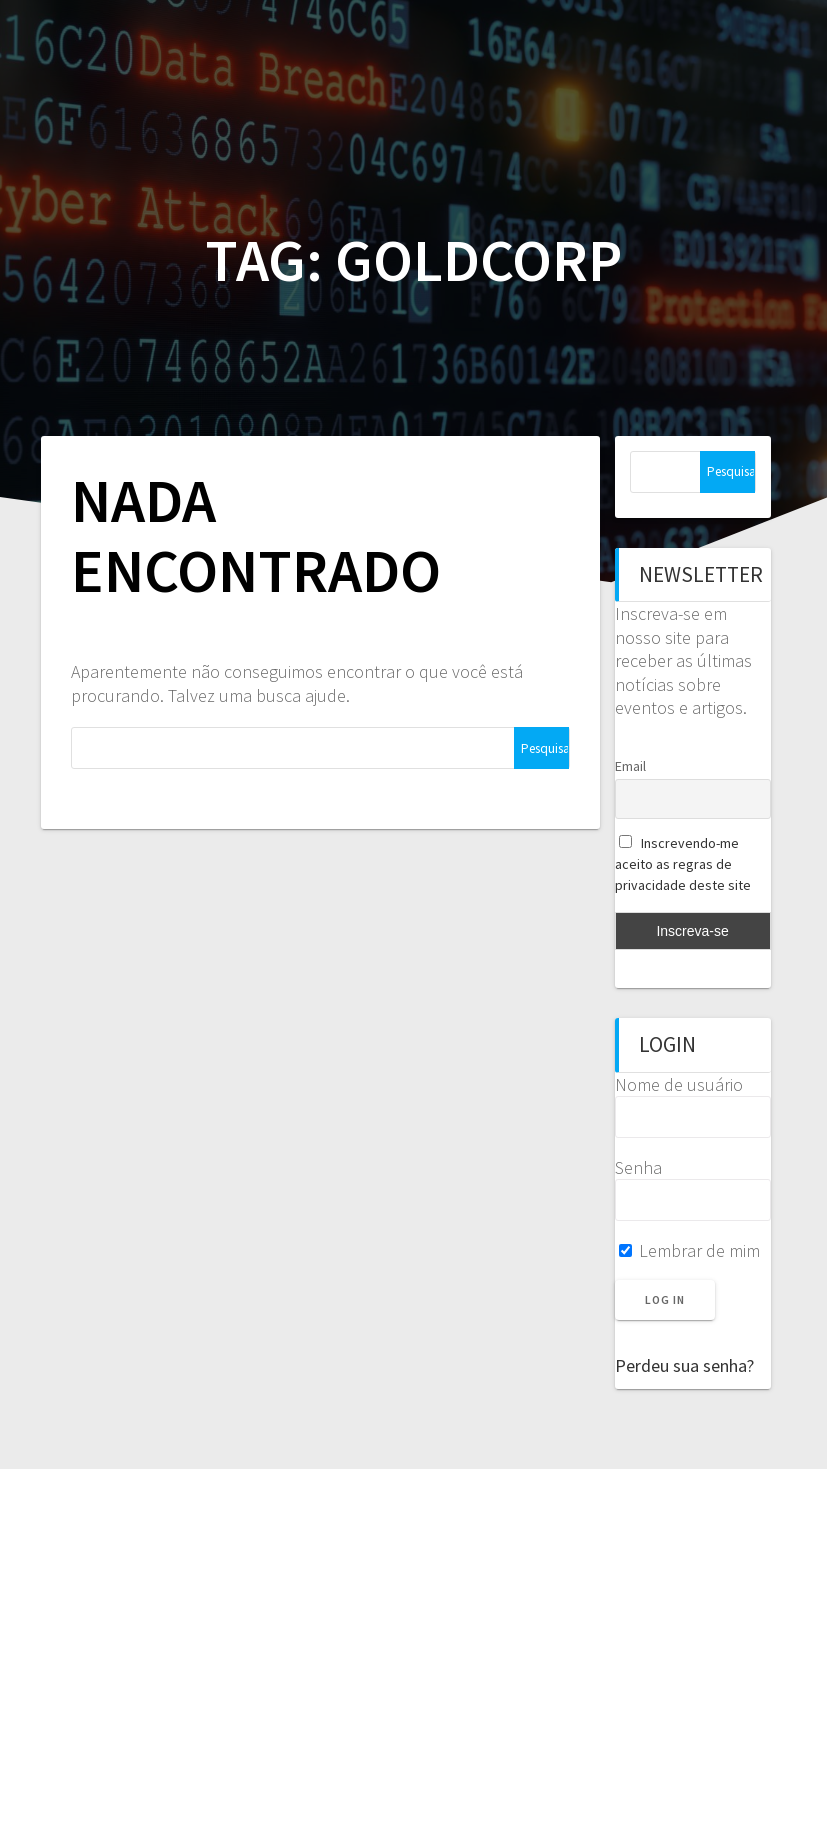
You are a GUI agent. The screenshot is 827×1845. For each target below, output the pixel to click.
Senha (638, 1167)
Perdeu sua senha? (684, 1365)
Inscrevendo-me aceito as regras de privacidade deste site (683, 864)
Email (630, 766)
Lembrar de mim (689, 1250)
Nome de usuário (679, 1084)
